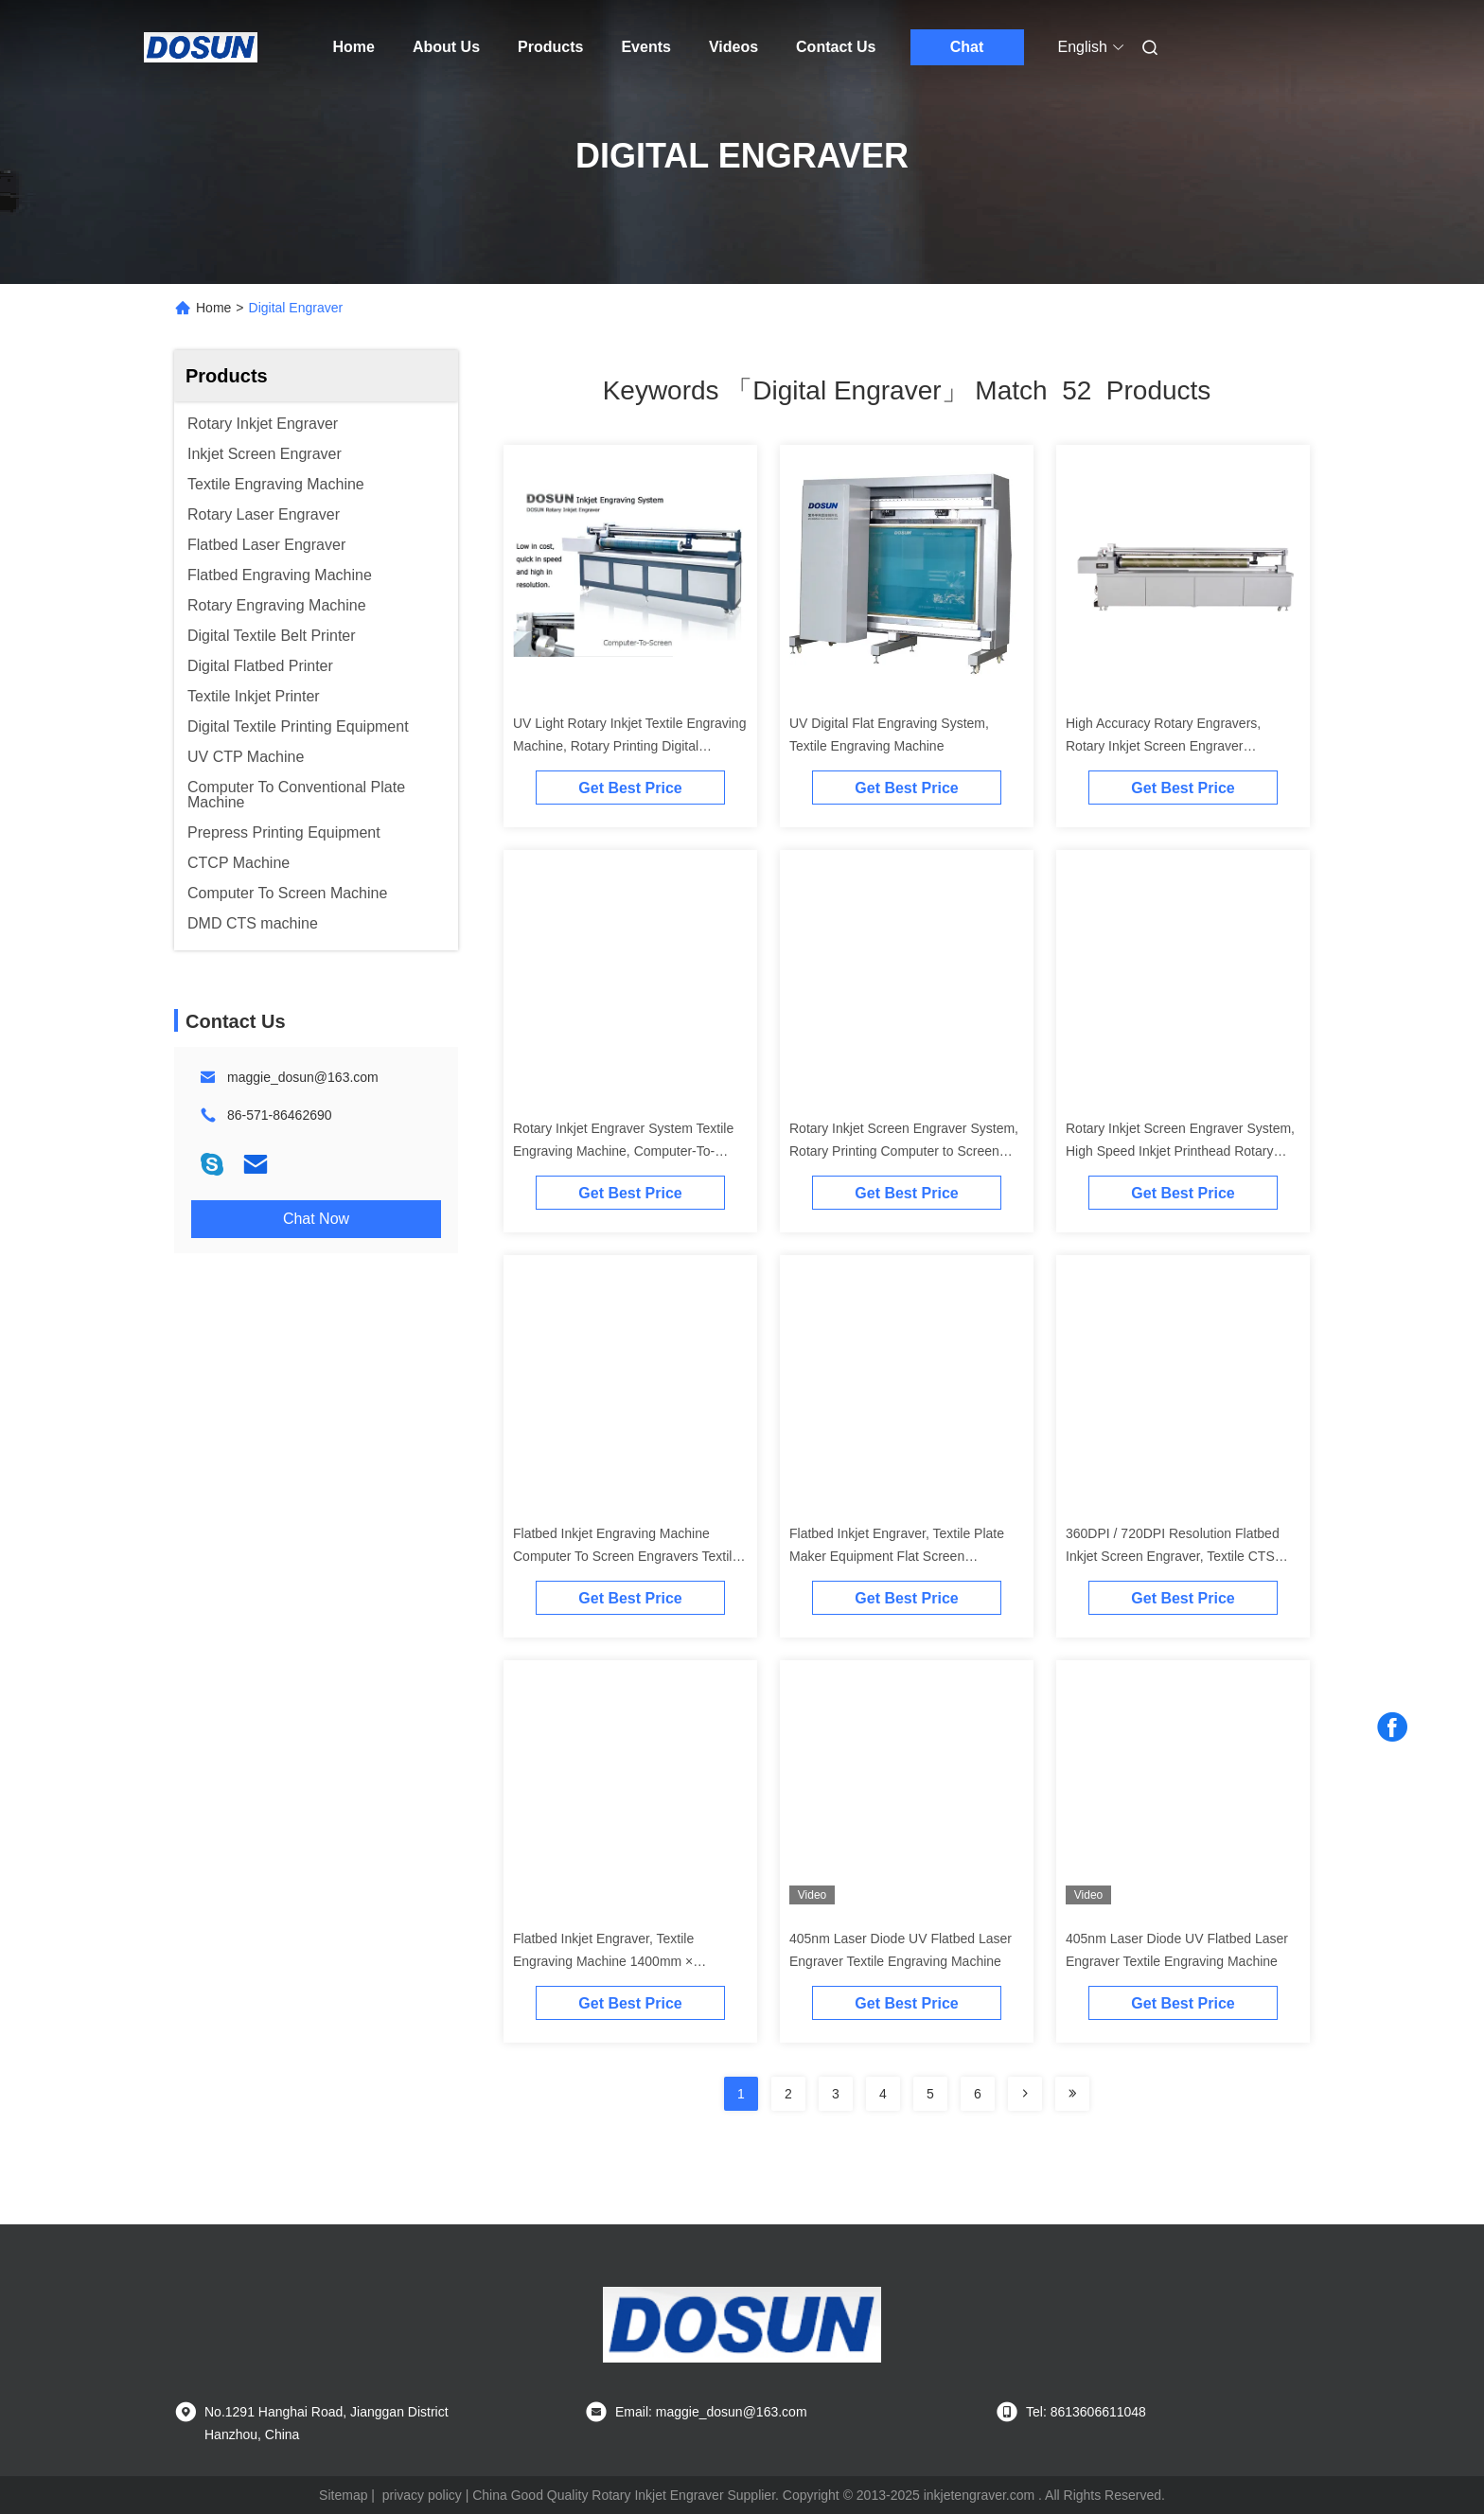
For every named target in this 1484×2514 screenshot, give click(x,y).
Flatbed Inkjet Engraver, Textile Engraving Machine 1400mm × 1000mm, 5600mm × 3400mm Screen (624, 1961)
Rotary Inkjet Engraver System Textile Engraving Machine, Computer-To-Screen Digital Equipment (623, 1151)
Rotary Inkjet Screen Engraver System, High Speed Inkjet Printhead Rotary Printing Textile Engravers (1180, 1151)
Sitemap (343, 2495)
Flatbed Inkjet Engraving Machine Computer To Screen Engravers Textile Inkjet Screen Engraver (626, 1556)
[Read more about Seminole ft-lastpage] (1072, 2094)
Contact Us (835, 47)
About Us (446, 47)
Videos (733, 47)
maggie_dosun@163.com (303, 1077)
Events (645, 47)
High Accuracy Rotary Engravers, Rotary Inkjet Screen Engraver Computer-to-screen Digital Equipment (1178, 746)
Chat (967, 47)
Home (354, 47)
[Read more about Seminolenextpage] (1025, 2094)
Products (550, 47)
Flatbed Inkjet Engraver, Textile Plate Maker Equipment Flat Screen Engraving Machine (896, 1556)
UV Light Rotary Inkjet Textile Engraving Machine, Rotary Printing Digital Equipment (629, 746)
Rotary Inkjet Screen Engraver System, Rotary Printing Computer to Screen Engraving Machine (903, 1151)
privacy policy (422, 2495)
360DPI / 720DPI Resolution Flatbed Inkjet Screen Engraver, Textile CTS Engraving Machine (1173, 1556)
